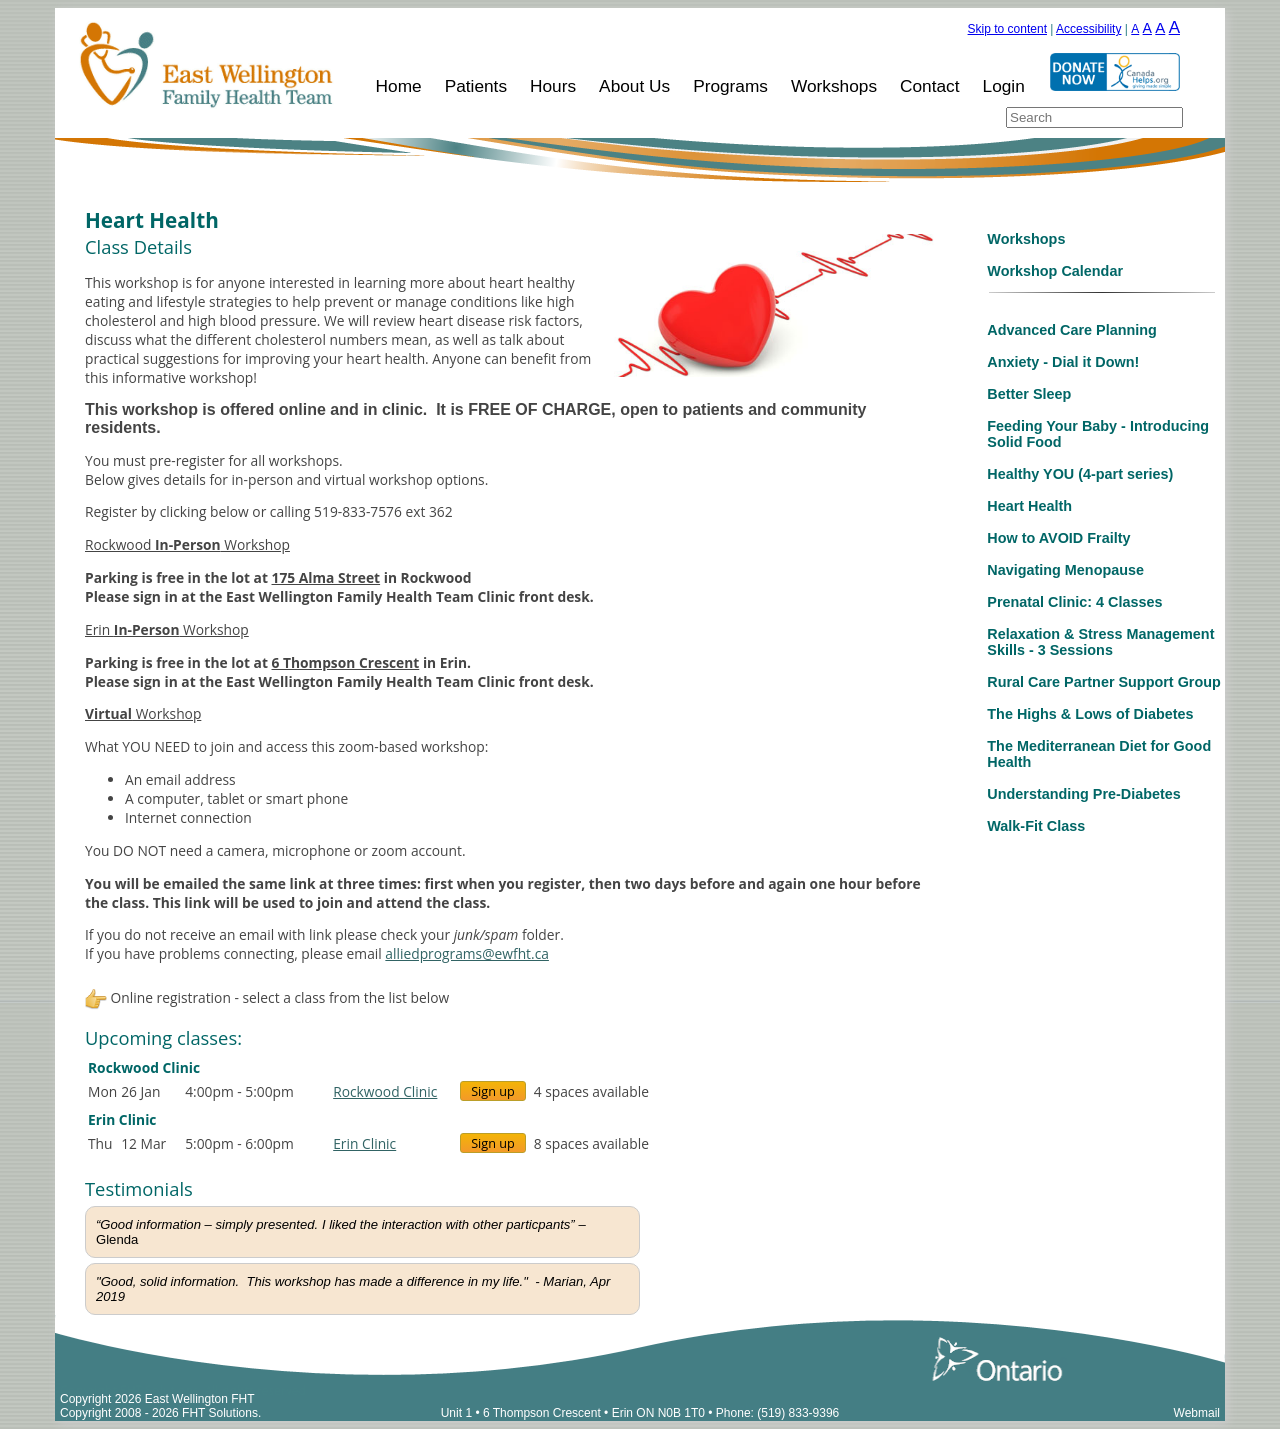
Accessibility (1088, 29)
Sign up (493, 1091)
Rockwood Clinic (385, 1091)
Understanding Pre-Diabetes (1084, 794)
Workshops (834, 86)
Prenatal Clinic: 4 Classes (1074, 602)
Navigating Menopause (1065, 570)
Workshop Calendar (1055, 271)
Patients (476, 86)
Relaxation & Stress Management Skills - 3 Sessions (1100, 642)
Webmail (1197, 1413)
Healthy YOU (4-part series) (1080, 474)
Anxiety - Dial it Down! (1063, 362)
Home (399, 86)
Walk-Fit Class (1036, 826)
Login (1004, 86)
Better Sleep (1029, 394)
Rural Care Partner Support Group (1103, 682)
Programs (730, 86)
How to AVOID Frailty (1058, 538)
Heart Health (1029, 506)
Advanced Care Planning (1072, 330)
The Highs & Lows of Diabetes (1090, 714)
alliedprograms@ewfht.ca (467, 953)
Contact (930, 86)
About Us (634, 86)
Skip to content (1007, 29)
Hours (553, 86)
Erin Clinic (364, 1143)
